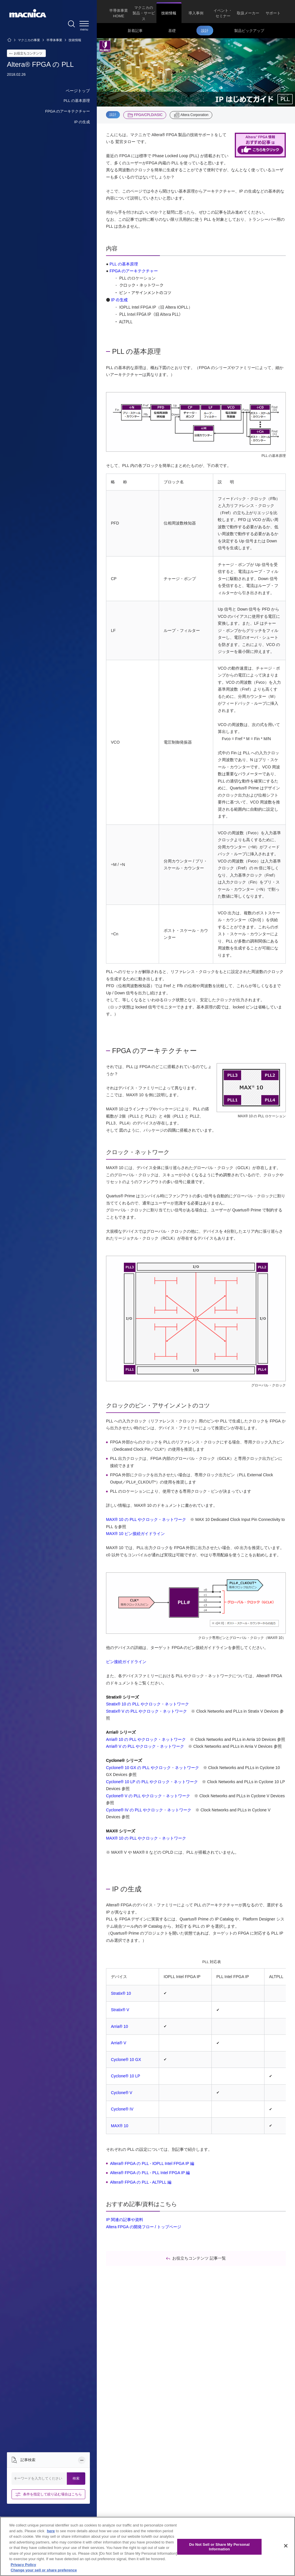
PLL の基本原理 (123, 264)
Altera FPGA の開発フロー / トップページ (143, 2226)
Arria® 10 (119, 2026)
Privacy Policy (23, 2564)
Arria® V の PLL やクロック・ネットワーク (145, 1746)
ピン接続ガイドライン (126, 1661)
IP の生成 (119, 300)
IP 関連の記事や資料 (124, 2219)
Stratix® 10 (121, 1993)
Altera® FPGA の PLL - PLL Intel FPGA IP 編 (150, 2172)
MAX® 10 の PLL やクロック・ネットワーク (146, 1519)
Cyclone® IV (122, 2109)
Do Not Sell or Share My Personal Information (219, 2546)
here (51, 2531)
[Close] (285, 2545)
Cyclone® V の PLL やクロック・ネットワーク (148, 1796)
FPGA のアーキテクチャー (133, 271)
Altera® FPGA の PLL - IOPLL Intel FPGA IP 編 (152, 2163)
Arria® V (118, 2043)
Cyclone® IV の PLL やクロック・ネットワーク (148, 1810)
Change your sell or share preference (44, 2570)
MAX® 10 (119, 2125)
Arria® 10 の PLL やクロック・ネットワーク (146, 1739)
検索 (76, 2478)
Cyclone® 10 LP (125, 2076)
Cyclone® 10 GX (126, 2059)
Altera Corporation (194, 115)
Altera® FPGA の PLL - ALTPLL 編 (140, 2182)
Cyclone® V (121, 2092)
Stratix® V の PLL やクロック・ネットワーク (146, 1711)
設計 (112, 115)
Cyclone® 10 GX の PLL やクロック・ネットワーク (152, 1767)
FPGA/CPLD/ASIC (148, 115)
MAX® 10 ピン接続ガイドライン (135, 1533)
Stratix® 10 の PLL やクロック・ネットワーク (147, 1704)
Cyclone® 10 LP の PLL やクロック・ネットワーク (152, 1781)
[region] (147, 2546)
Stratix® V (120, 2009)
